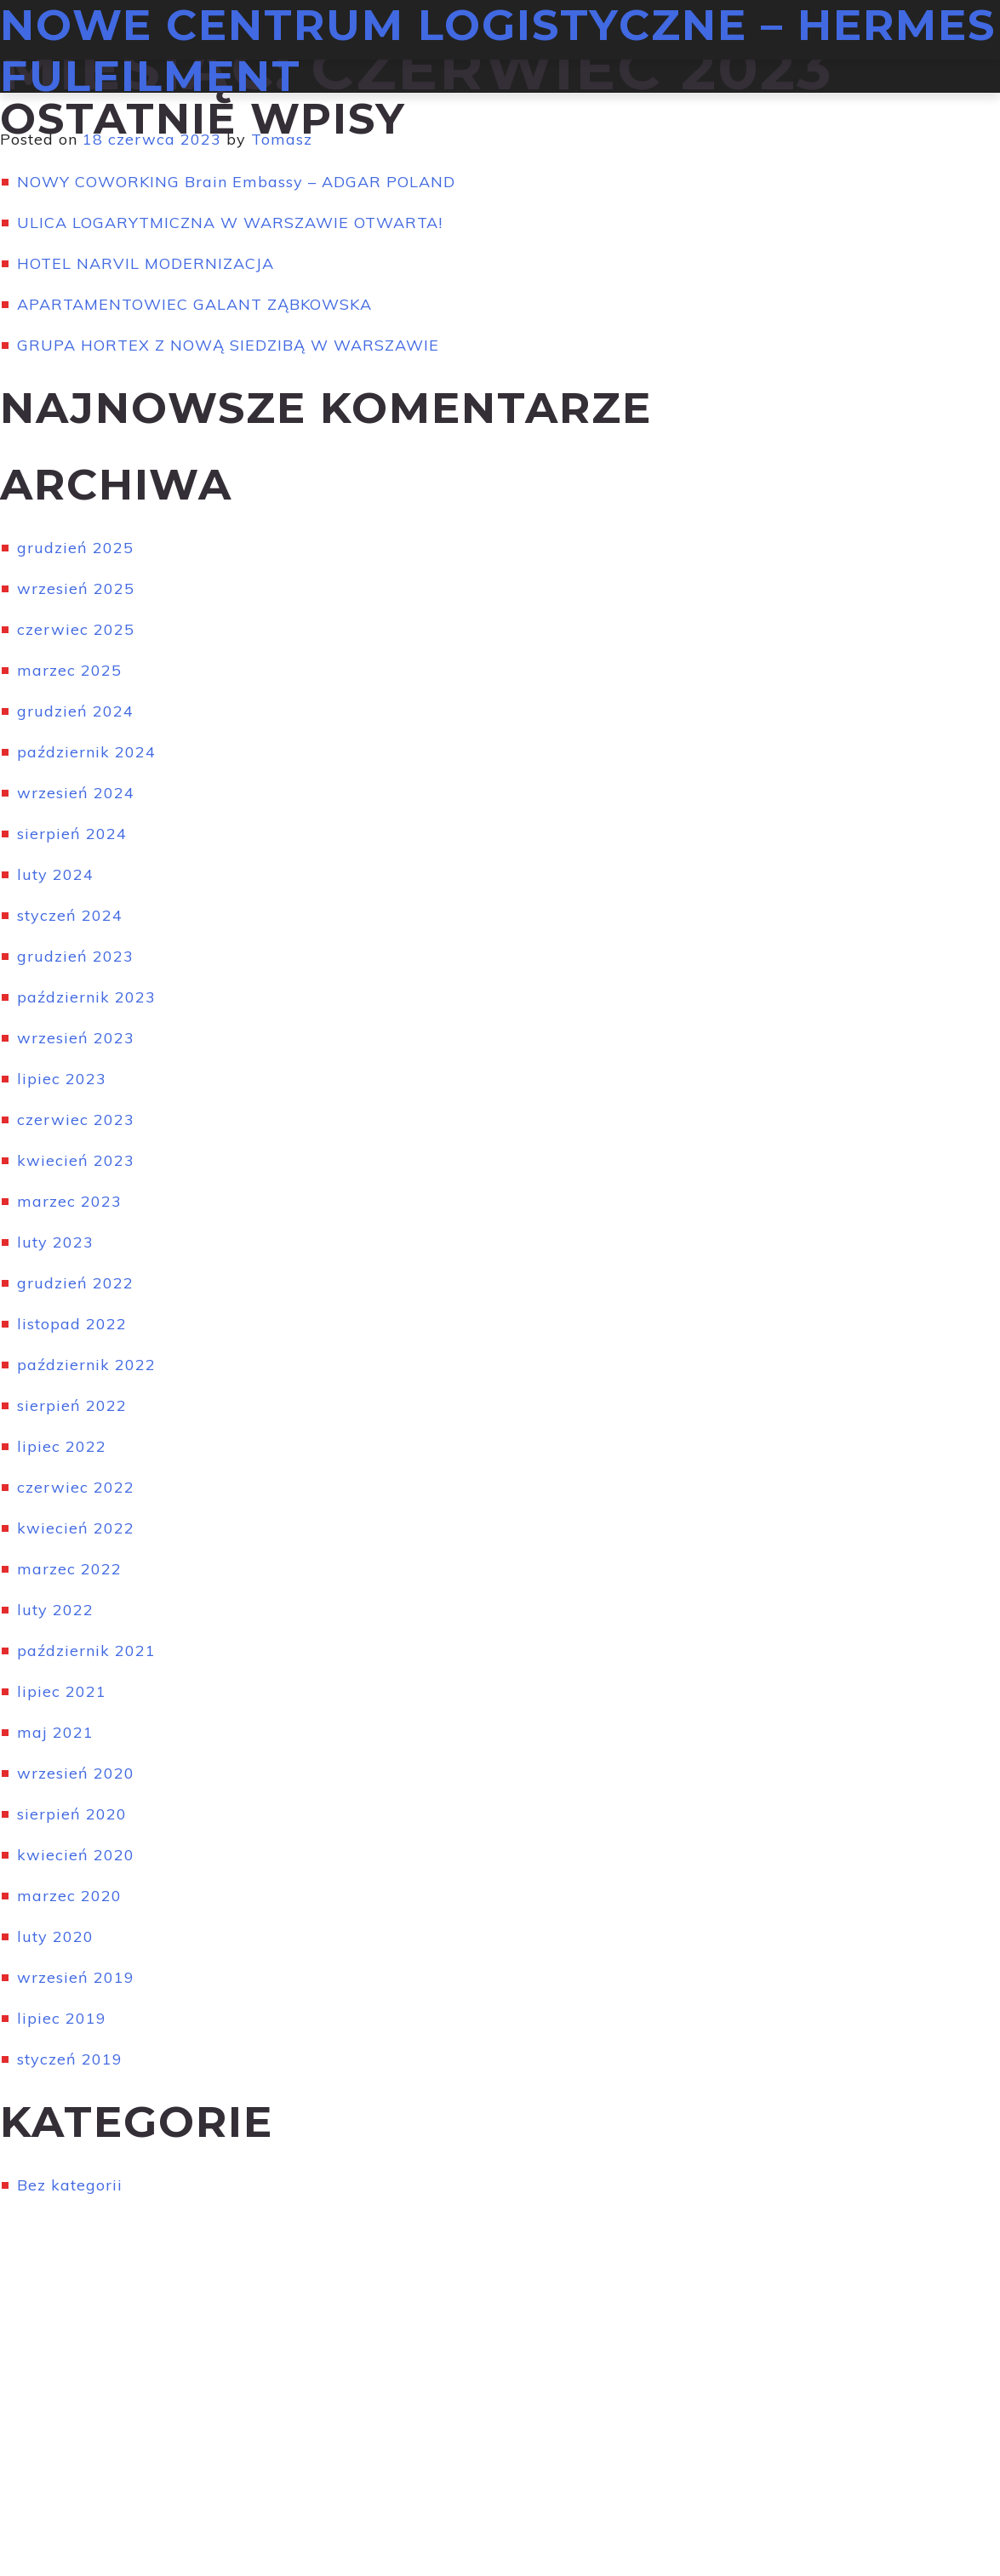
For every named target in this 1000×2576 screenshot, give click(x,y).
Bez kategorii (70, 2185)
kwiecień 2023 (75, 1160)
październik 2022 (86, 1364)
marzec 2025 (69, 670)
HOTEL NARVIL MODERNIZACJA (145, 263)
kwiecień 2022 (75, 1528)
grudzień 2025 (75, 547)
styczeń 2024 (70, 915)
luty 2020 (55, 1936)
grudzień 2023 (75, 956)
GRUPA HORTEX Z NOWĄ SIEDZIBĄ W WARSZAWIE (228, 345)
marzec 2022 (69, 1569)
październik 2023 (86, 997)
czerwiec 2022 (75, 1487)
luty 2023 (55, 1242)
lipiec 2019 (61, 2018)
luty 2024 (55, 874)
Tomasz (281, 139)
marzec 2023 (69, 1201)
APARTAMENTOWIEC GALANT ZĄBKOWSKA (194, 304)
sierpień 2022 (72, 1405)
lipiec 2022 (61, 1446)
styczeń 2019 (70, 2059)
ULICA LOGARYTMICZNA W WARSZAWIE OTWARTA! (230, 222)
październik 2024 (86, 752)
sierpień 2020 (72, 1814)
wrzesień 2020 (75, 1773)
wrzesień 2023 (75, 1038)
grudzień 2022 (75, 1283)
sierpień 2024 (72, 833)
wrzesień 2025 (75, 588)
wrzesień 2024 (75, 793)
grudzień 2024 (75, 711)
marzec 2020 (69, 1895)
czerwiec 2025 (75, 629)
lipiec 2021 (61, 1691)
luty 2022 (55, 1609)
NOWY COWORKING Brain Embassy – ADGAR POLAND (236, 181)
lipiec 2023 (61, 1078)
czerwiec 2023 (75, 1119)
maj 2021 (55, 1732)
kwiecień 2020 (75, 1855)
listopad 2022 (72, 1324)
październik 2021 (86, 1650)
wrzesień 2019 (75, 1977)
